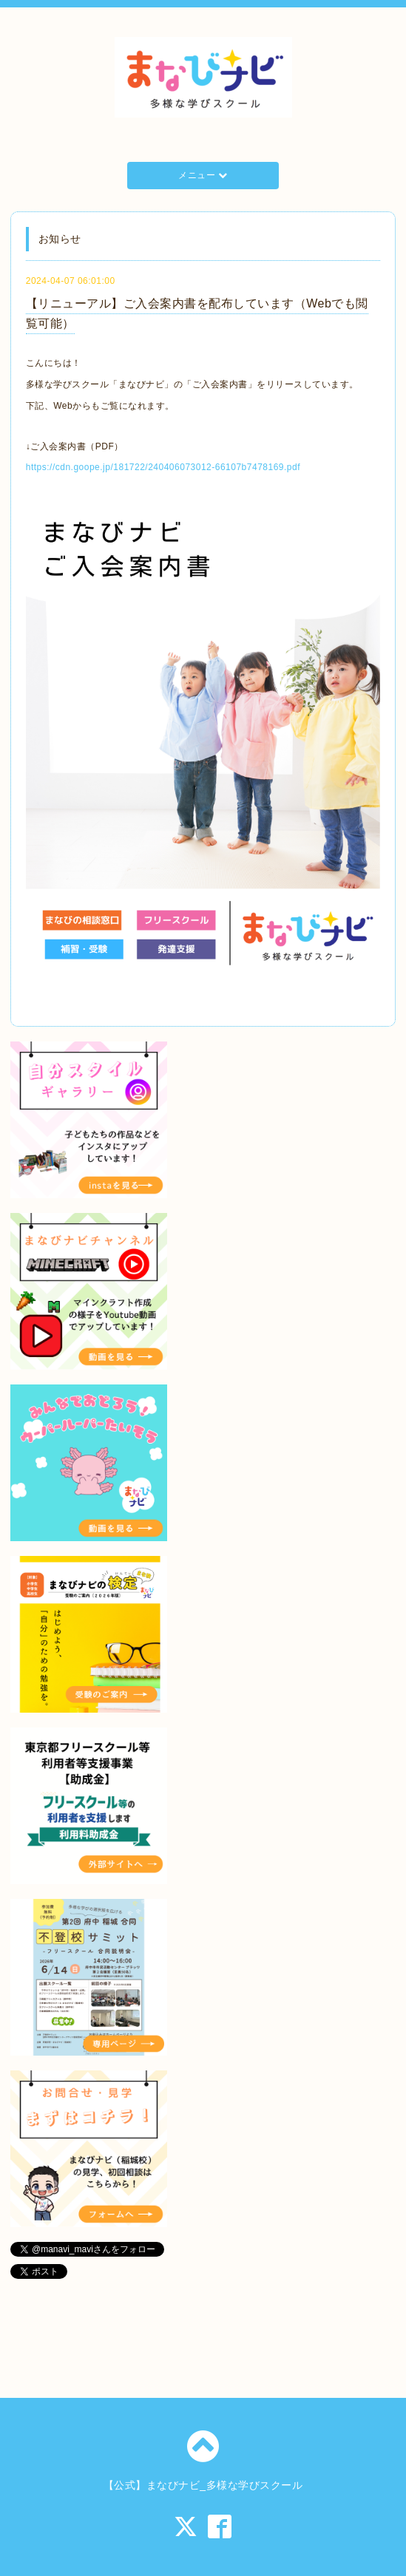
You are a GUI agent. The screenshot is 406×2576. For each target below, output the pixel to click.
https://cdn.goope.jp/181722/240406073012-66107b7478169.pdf (163, 467)
